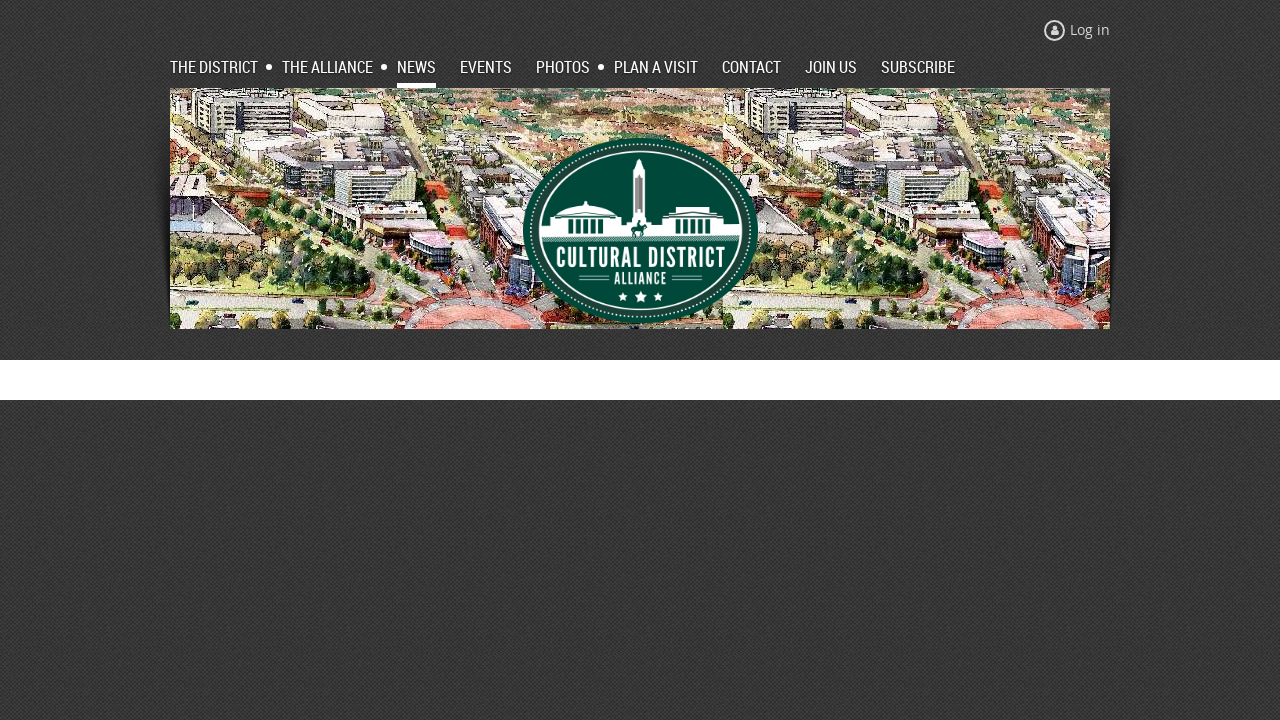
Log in (1090, 29)
